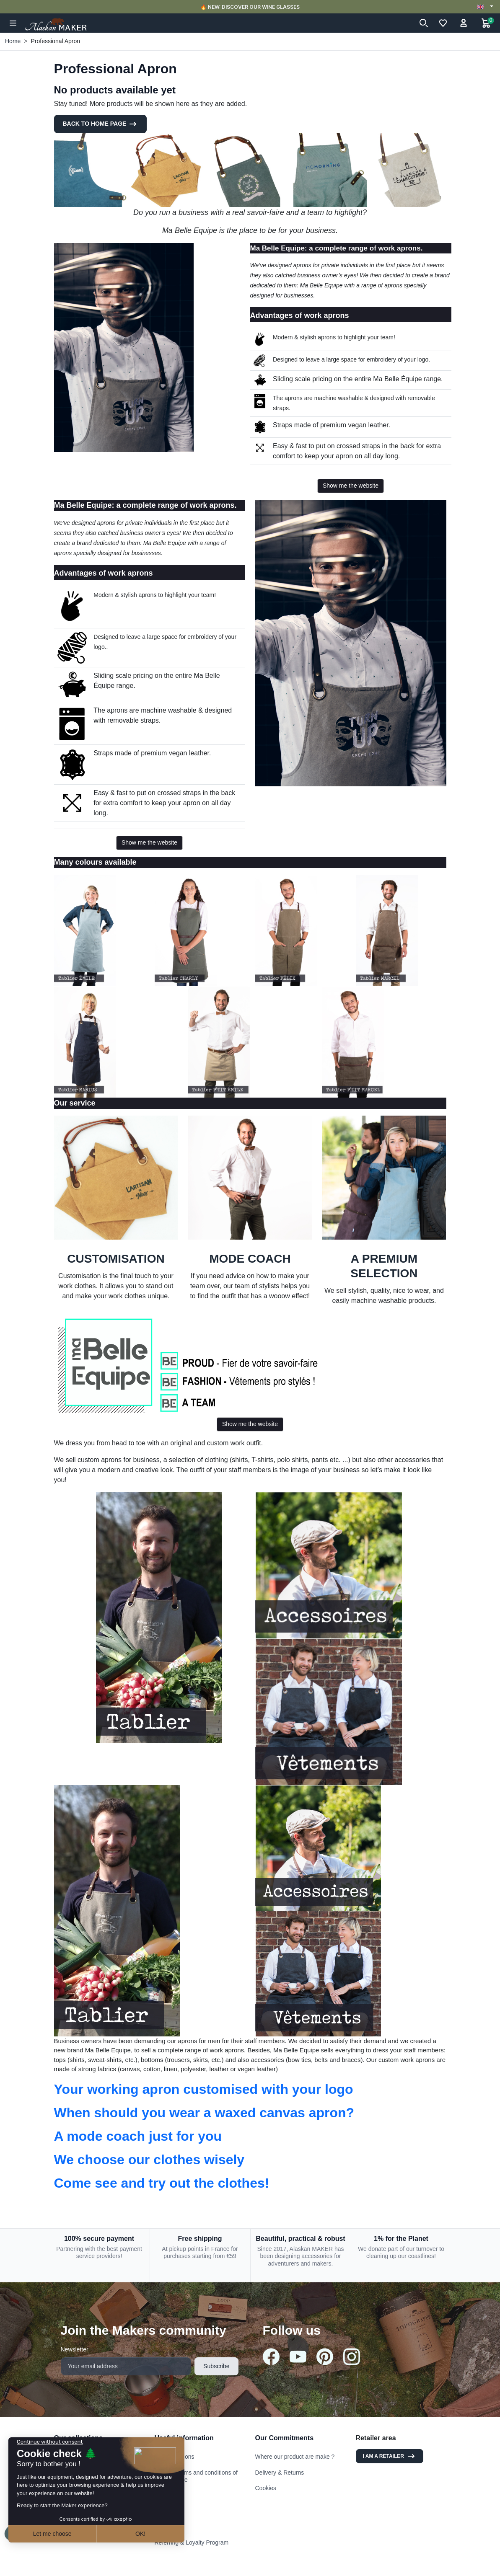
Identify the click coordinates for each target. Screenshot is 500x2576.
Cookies (266, 2488)
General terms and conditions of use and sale (196, 2476)
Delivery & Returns (279, 2472)
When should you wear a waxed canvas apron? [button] (204, 2112)
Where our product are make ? (295, 2456)
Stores (163, 2511)
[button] (13, 23)
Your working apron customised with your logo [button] (203, 2089)
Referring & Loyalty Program (192, 2542)
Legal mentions (174, 2456)
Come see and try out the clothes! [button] (161, 2183)
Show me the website (350, 485)
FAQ (160, 2527)
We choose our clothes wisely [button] (149, 2159)
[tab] (250, 2089)
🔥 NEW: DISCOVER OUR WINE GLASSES (250, 7)
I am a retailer (389, 2456)
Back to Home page (100, 124)
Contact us (169, 2495)
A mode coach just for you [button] (138, 2136)
